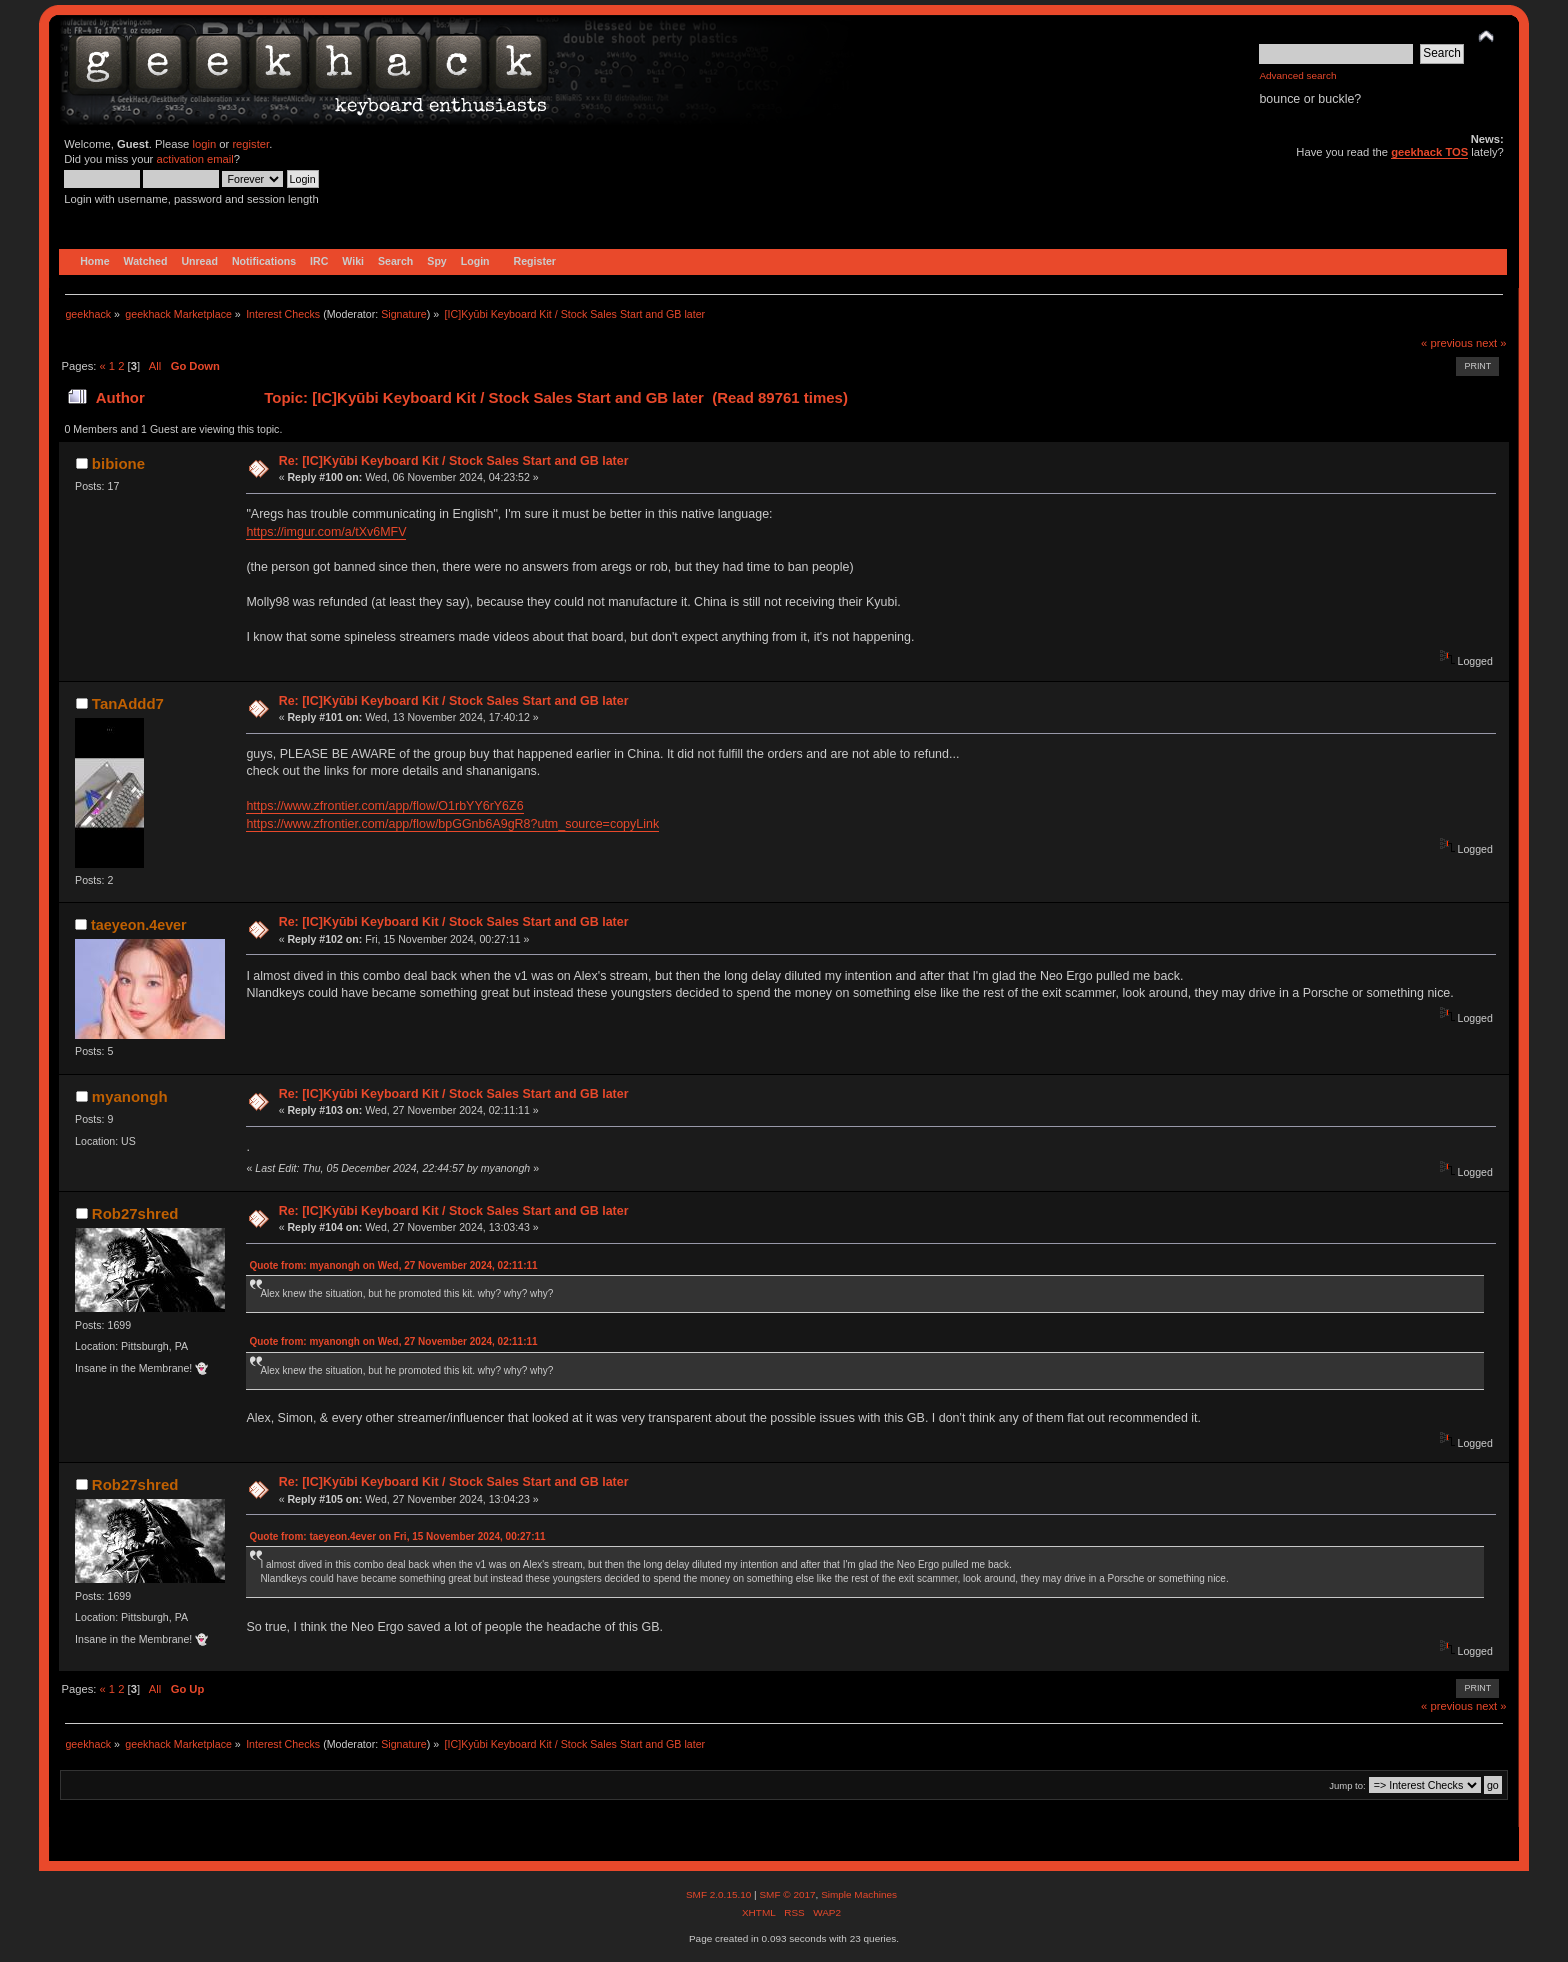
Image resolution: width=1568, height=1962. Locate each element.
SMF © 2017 (787, 1894)
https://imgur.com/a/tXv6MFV (326, 532)
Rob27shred (135, 1213)
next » (1491, 343)
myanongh (130, 1096)
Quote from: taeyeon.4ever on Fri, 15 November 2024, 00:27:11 (397, 1536)
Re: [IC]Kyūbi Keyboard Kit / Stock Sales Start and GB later (454, 461)
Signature (404, 314)
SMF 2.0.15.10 (720, 1894)
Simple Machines (859, 1894)
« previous (1447, 343)
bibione (118, 463)
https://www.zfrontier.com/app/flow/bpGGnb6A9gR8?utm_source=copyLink (452, 824)
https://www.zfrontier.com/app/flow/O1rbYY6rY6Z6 (384, 806)
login (204, 144)
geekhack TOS (1429, 152)
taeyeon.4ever (139, 925)
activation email (194, 159)
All (155, 366)
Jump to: (1347, 1785)
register (250, 144)
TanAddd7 (128, 703)
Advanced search (1297, 75)
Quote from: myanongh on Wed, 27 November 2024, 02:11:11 (393, 1265)
